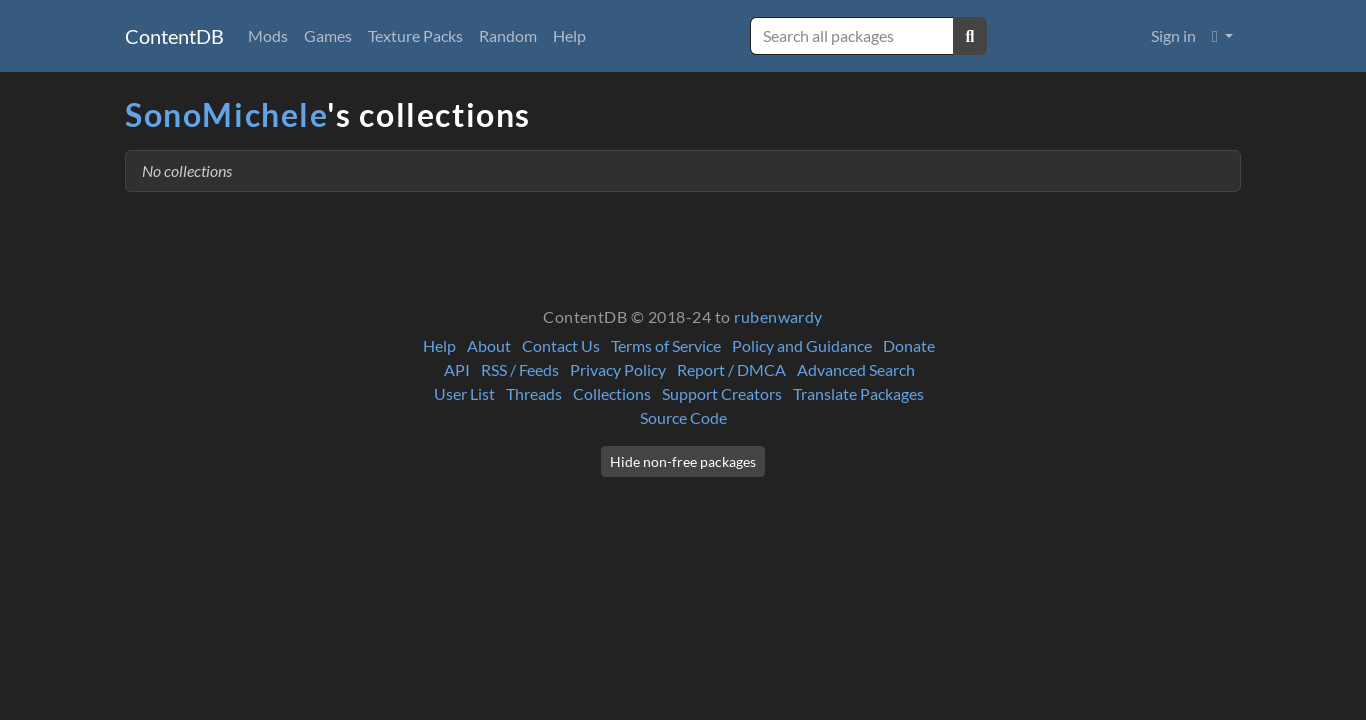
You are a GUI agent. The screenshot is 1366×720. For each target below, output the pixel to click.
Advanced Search (856, 369)
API (457, 369)
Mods (268, 35)
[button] (1222, 36)
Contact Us (561, 345)
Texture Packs (415, 35)
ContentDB (174, 36)
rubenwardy (778, 316)
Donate (909, 345)
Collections (612, 393)
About (489, 345)
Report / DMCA (731, 369)
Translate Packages (858, 393)
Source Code (683, 417)
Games (328, 35)
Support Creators (722, 393)
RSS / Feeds (520, 369)
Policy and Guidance (802, 345)
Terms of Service (666, 345)
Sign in (1173, 35)
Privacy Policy (618, 369)
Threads (534, 393)
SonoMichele (226, 114)
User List (464, 393)
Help (569, 35)
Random (508, 35)
